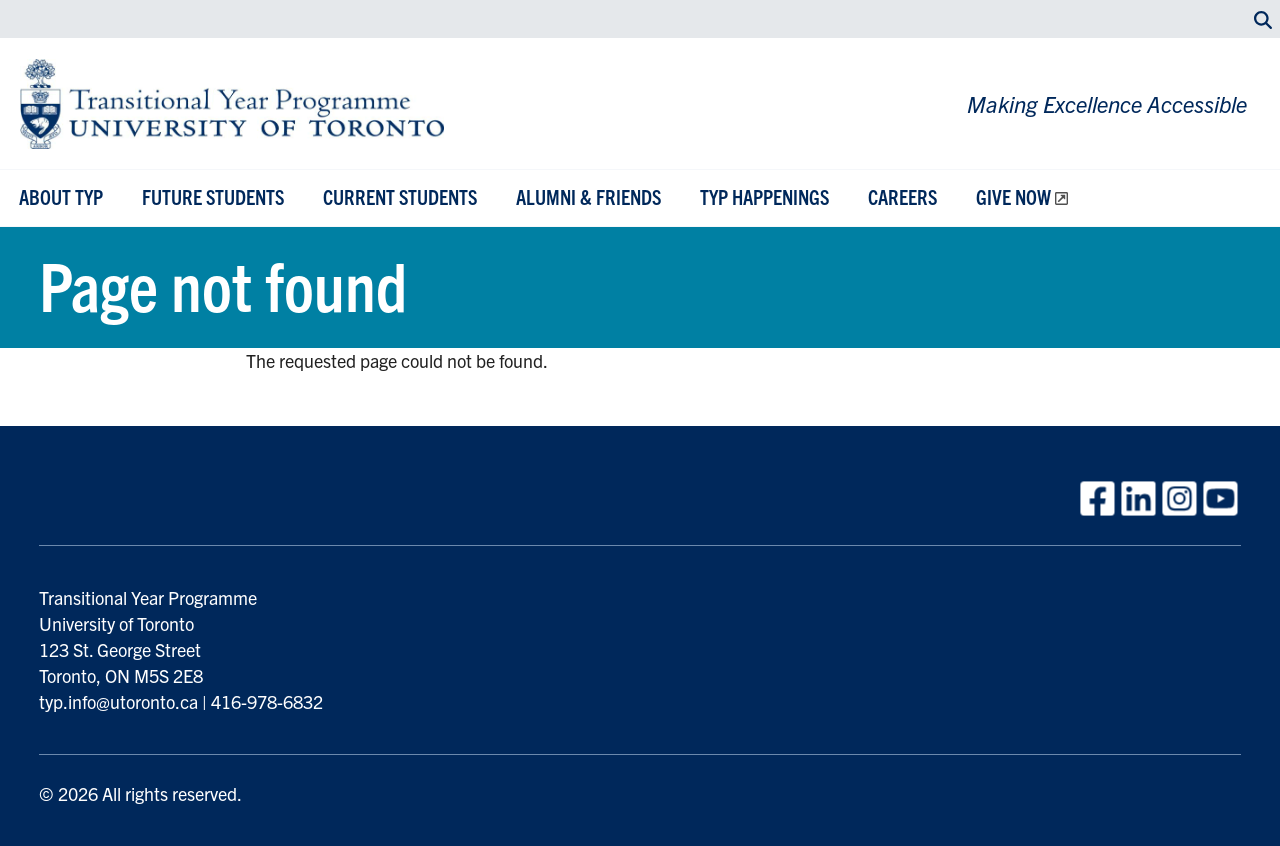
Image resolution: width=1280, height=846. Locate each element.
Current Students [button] (400, 196)
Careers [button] (902, 196)
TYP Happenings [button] (764, 196)
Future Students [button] (213, 196)
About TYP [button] (61, 196)
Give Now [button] (1013, 196)
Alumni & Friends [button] (588, 196)
